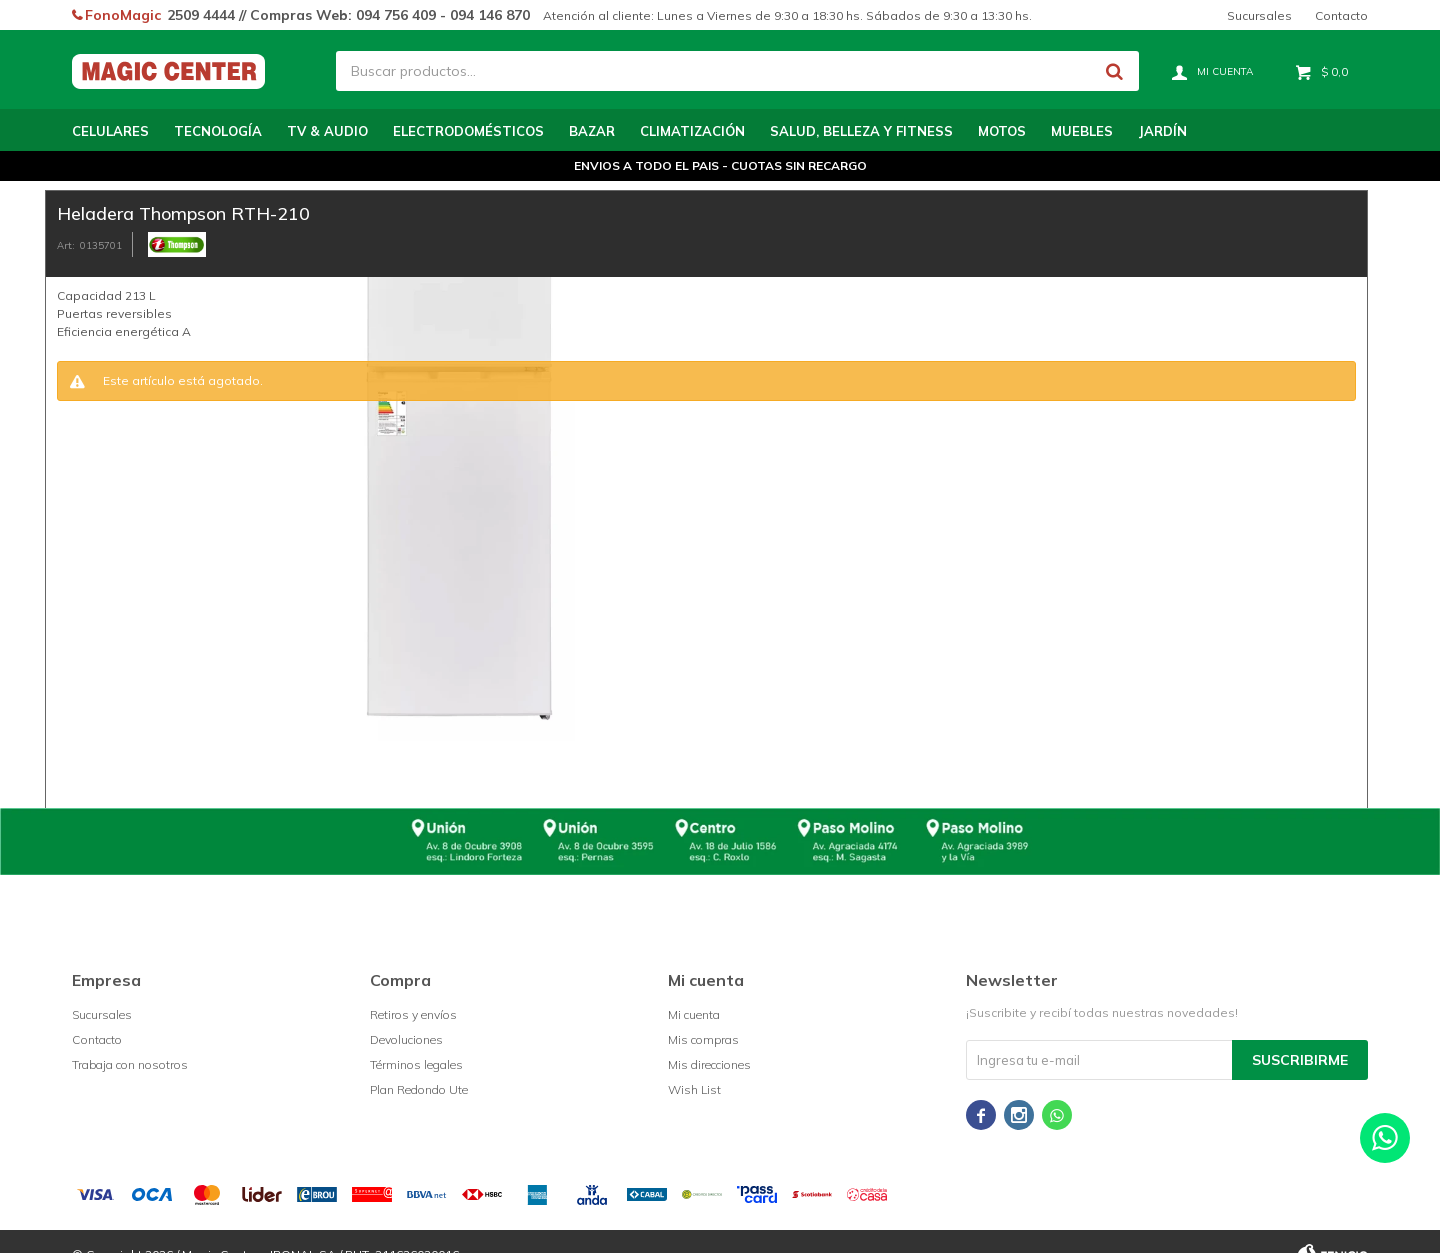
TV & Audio (327, 131)
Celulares (110, 131)
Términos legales (416, 1064)
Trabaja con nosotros (130, 1064)
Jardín (1162, 131)
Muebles (1082, 131)
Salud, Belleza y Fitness (861, 131)
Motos (1002, 131)
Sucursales (1259, 15)
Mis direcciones (709, 1064)
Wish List (694, 1089)
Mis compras (703, 1039)
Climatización (692, 131)
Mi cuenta (694, 1014)
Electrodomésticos (468, 131)
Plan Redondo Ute (419, 1089)
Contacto (1341, 15)
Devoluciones (406, 1039)
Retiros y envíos (413, 1014)
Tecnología (218, 131)
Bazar (592, 131)
